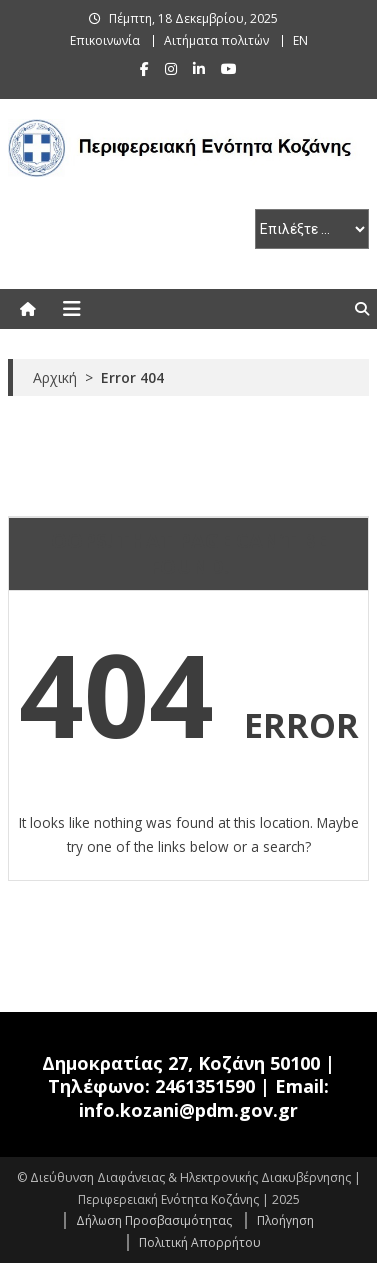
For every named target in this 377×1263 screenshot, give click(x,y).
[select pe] (312, 229)
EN (300, 40)
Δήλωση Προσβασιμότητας (154, 1220)
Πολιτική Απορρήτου (200, 1242)
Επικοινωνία (105, 40)
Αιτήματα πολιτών (216, 40)
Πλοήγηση (285, 1220)
